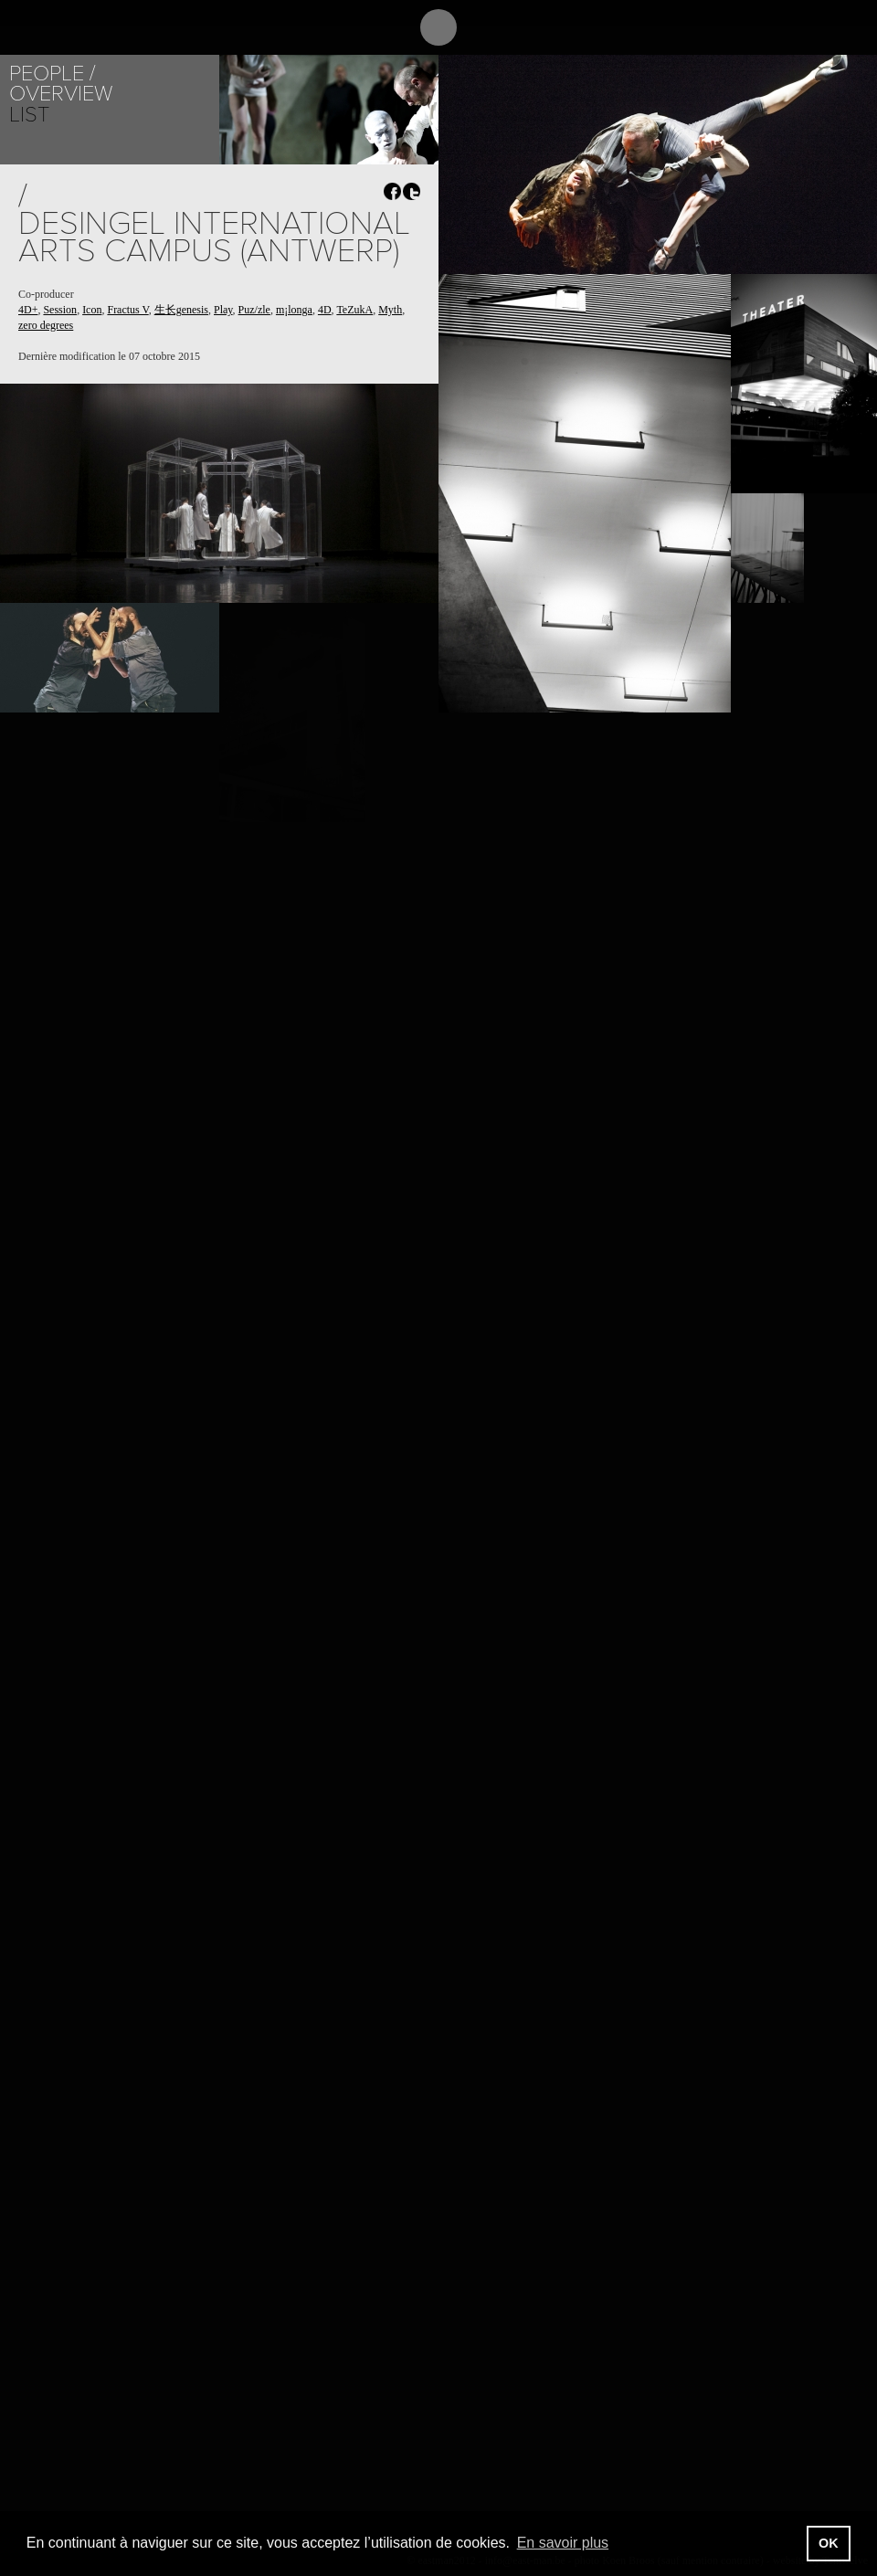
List (29, 114)
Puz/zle (254, 309)
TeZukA (354, 309)
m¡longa (294, 309)
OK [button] (829, 2543)
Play (223, 309)
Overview (60, 93)
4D (325, 309)
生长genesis (181, 309)
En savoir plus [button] (563, 2542)
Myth (390, 309)
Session (60, 309)
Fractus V (127, 309)
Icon (91, 309)
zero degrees (45, 325)
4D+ (27, 309)
